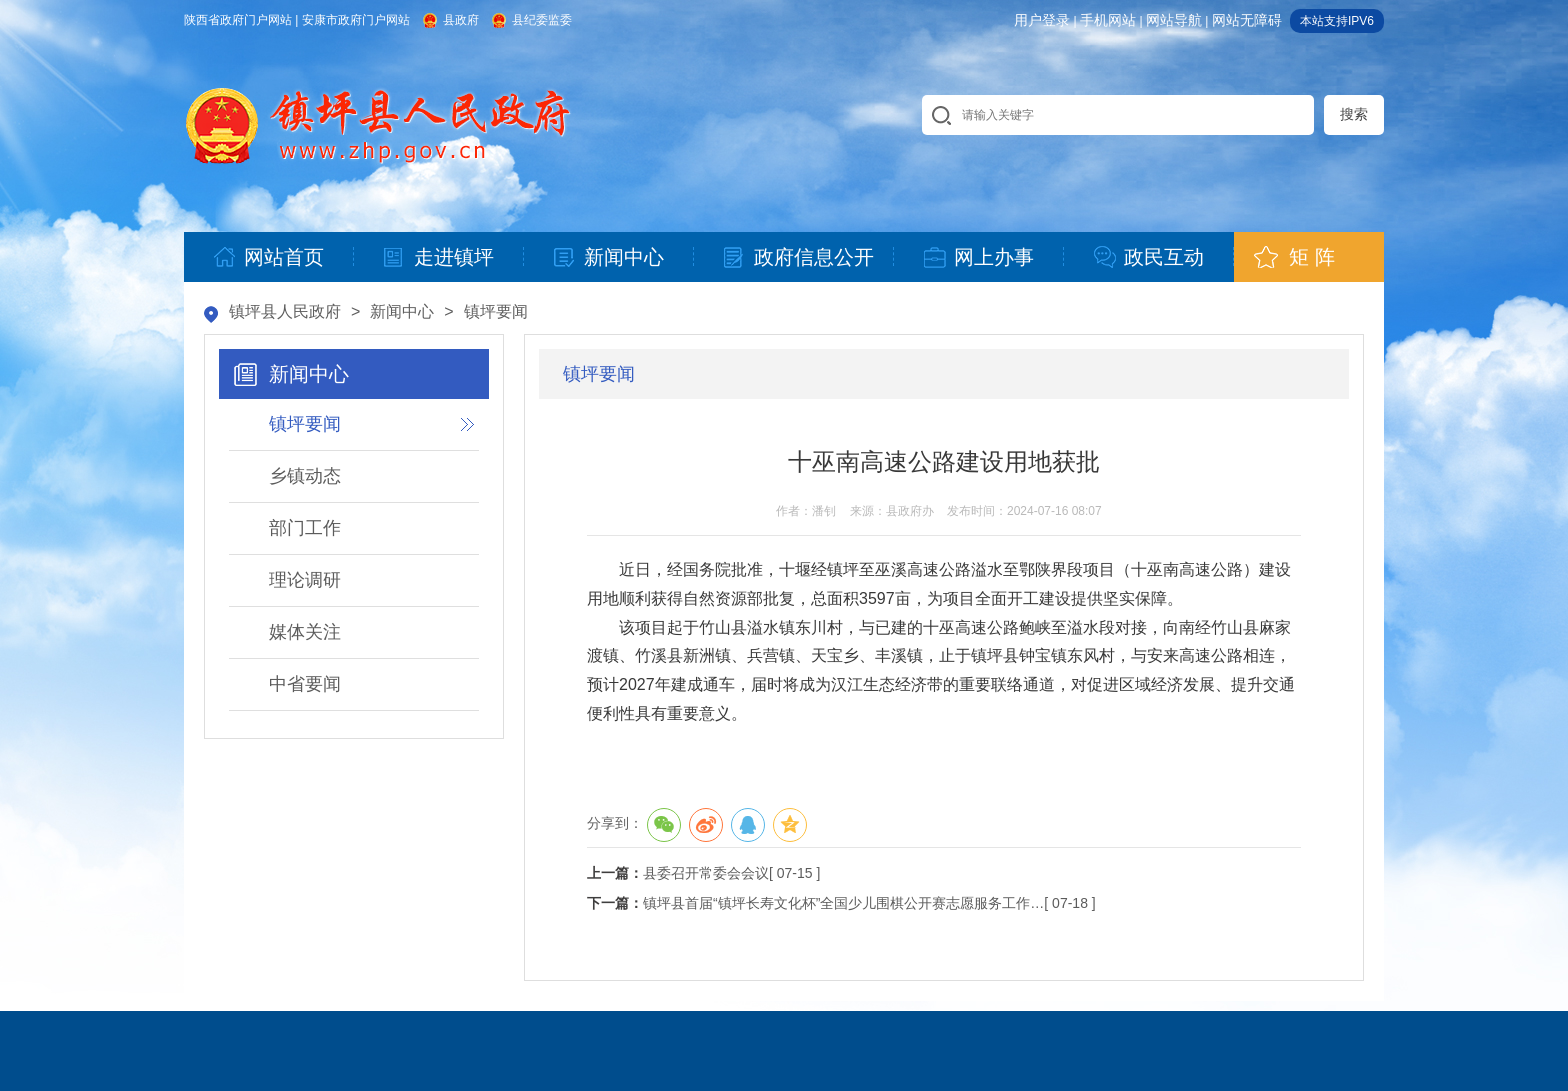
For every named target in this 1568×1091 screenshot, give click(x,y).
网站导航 (1174, 20)
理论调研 (305, 580)
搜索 (1354, 114)
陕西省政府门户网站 (238, 20)
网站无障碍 (1247, 20)
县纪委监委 (542, 20)
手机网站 (1108, 20)
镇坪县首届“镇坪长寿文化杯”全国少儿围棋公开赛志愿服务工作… (843, 903)
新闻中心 (402, 311)
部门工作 (305, 528)
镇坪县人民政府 (285, 311)
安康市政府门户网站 (356, 20)
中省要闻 (305, 684)
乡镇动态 (305, 476)
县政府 (461, 20)
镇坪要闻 (496, 311)
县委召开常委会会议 (706, 873)
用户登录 (1042, 20)
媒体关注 (305, 632)
